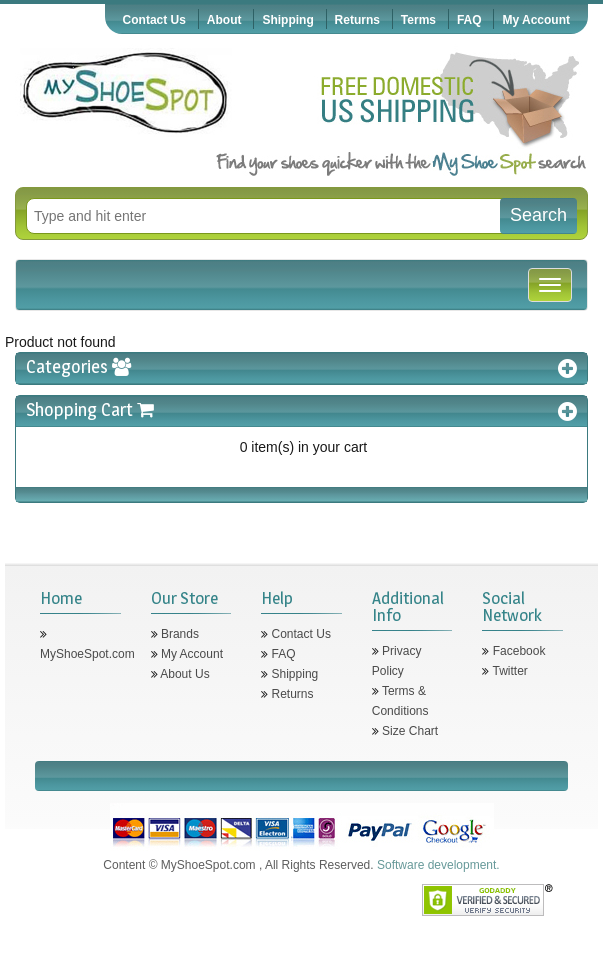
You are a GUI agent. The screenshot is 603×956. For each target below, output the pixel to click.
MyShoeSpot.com (87, 654)
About (224, 20)
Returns (357, 20)
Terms (418, 20)
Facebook (517, 651)
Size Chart (408, 731)
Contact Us (154, 20)
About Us (184, 674)
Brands (178, 634)
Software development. (438, 865)
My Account (536, 20)
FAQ (469, 20)
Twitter (508, 671)
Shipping (287, 20)
